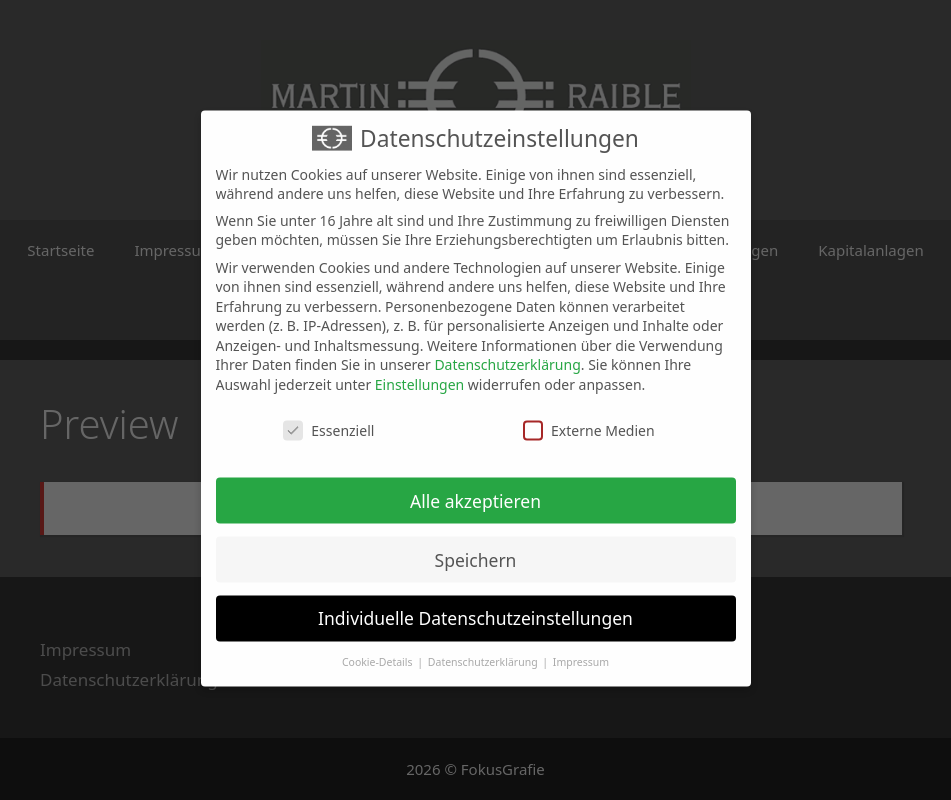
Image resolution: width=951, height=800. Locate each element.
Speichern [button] (476, 549)
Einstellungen (419, 373)
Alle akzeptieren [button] (475, 490)
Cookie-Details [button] (378, 652)
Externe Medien (588, 419)
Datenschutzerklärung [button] (484, 652)
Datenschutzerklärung (507, 354)
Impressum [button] (581, 652)
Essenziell (328, 419)
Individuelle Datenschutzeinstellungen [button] (475, 608)
